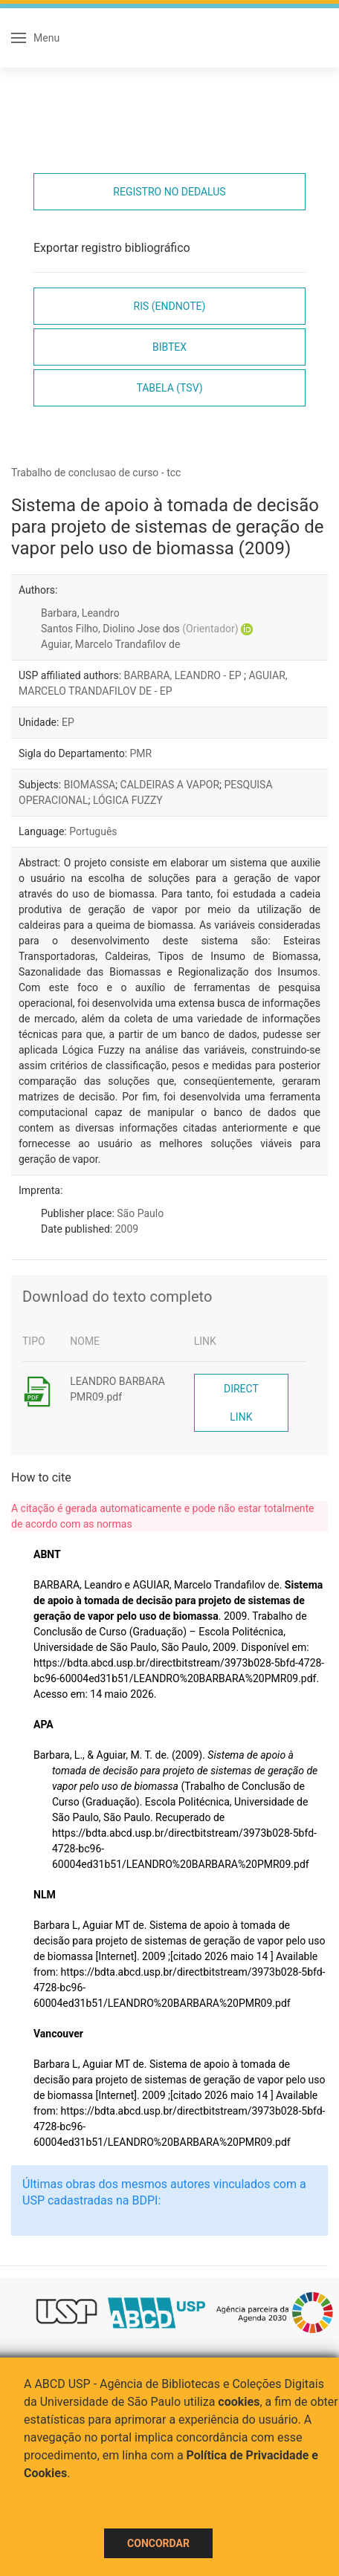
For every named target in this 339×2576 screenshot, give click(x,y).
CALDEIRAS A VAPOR (170, 785)
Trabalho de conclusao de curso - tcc (96, 472)
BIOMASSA (89, 785)
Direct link (241, 1403)
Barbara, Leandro (80, 613)
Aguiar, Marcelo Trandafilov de (110, 644)
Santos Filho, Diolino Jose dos (140, 629)
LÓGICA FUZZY (128, 800)
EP (68, 722)
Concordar (158, 2543)
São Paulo (140, 1213)
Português (93, 831)
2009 (126, 1229)
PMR (141, 753)
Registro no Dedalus (169, 192)
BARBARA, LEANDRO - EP (184, 675)
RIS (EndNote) (170, 306)
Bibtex (169, 347)
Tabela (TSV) (169, 388)
